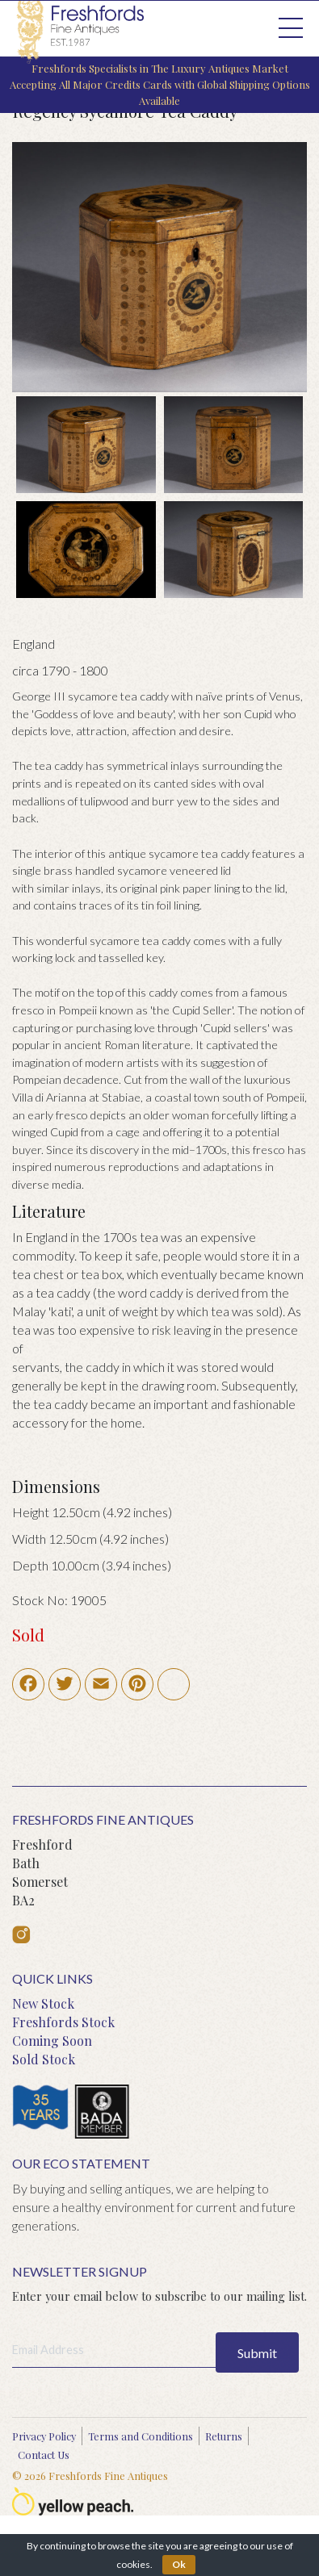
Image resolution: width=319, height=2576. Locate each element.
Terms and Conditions (140, 2436)
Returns (223, 2436)
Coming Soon (52, 2040)
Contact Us (43, 2454)
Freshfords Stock (63, 2022)
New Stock (43, 2003)
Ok (179, 2564)
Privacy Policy (44, 2436)
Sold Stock (43, 2059)
